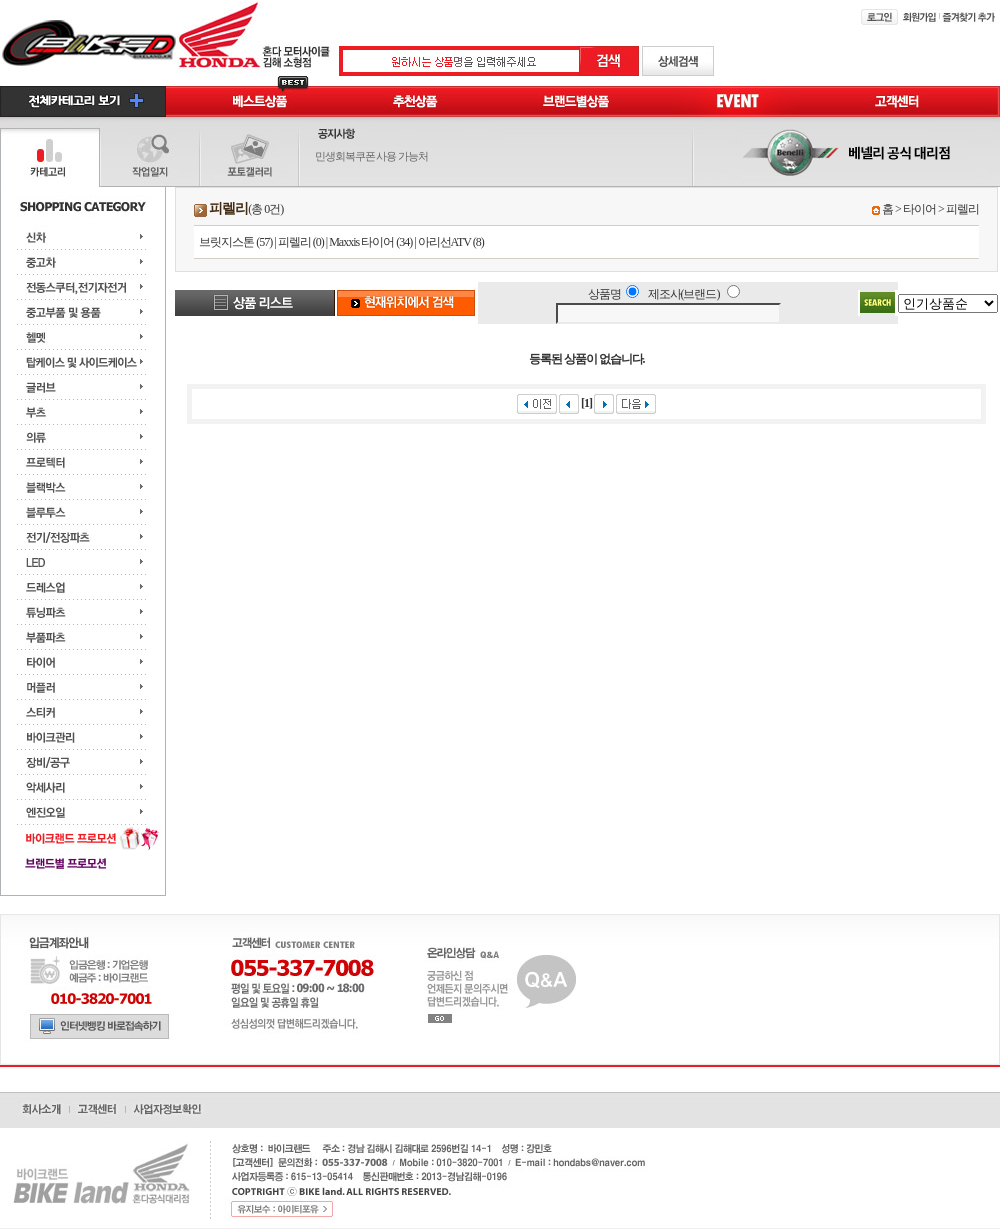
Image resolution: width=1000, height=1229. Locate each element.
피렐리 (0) (301, 242)
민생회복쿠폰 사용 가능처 (372, 156)
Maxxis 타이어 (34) (370, 242)
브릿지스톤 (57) (235, 242)
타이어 (919, 209)
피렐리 (962, 209)
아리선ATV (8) (451, 242)
